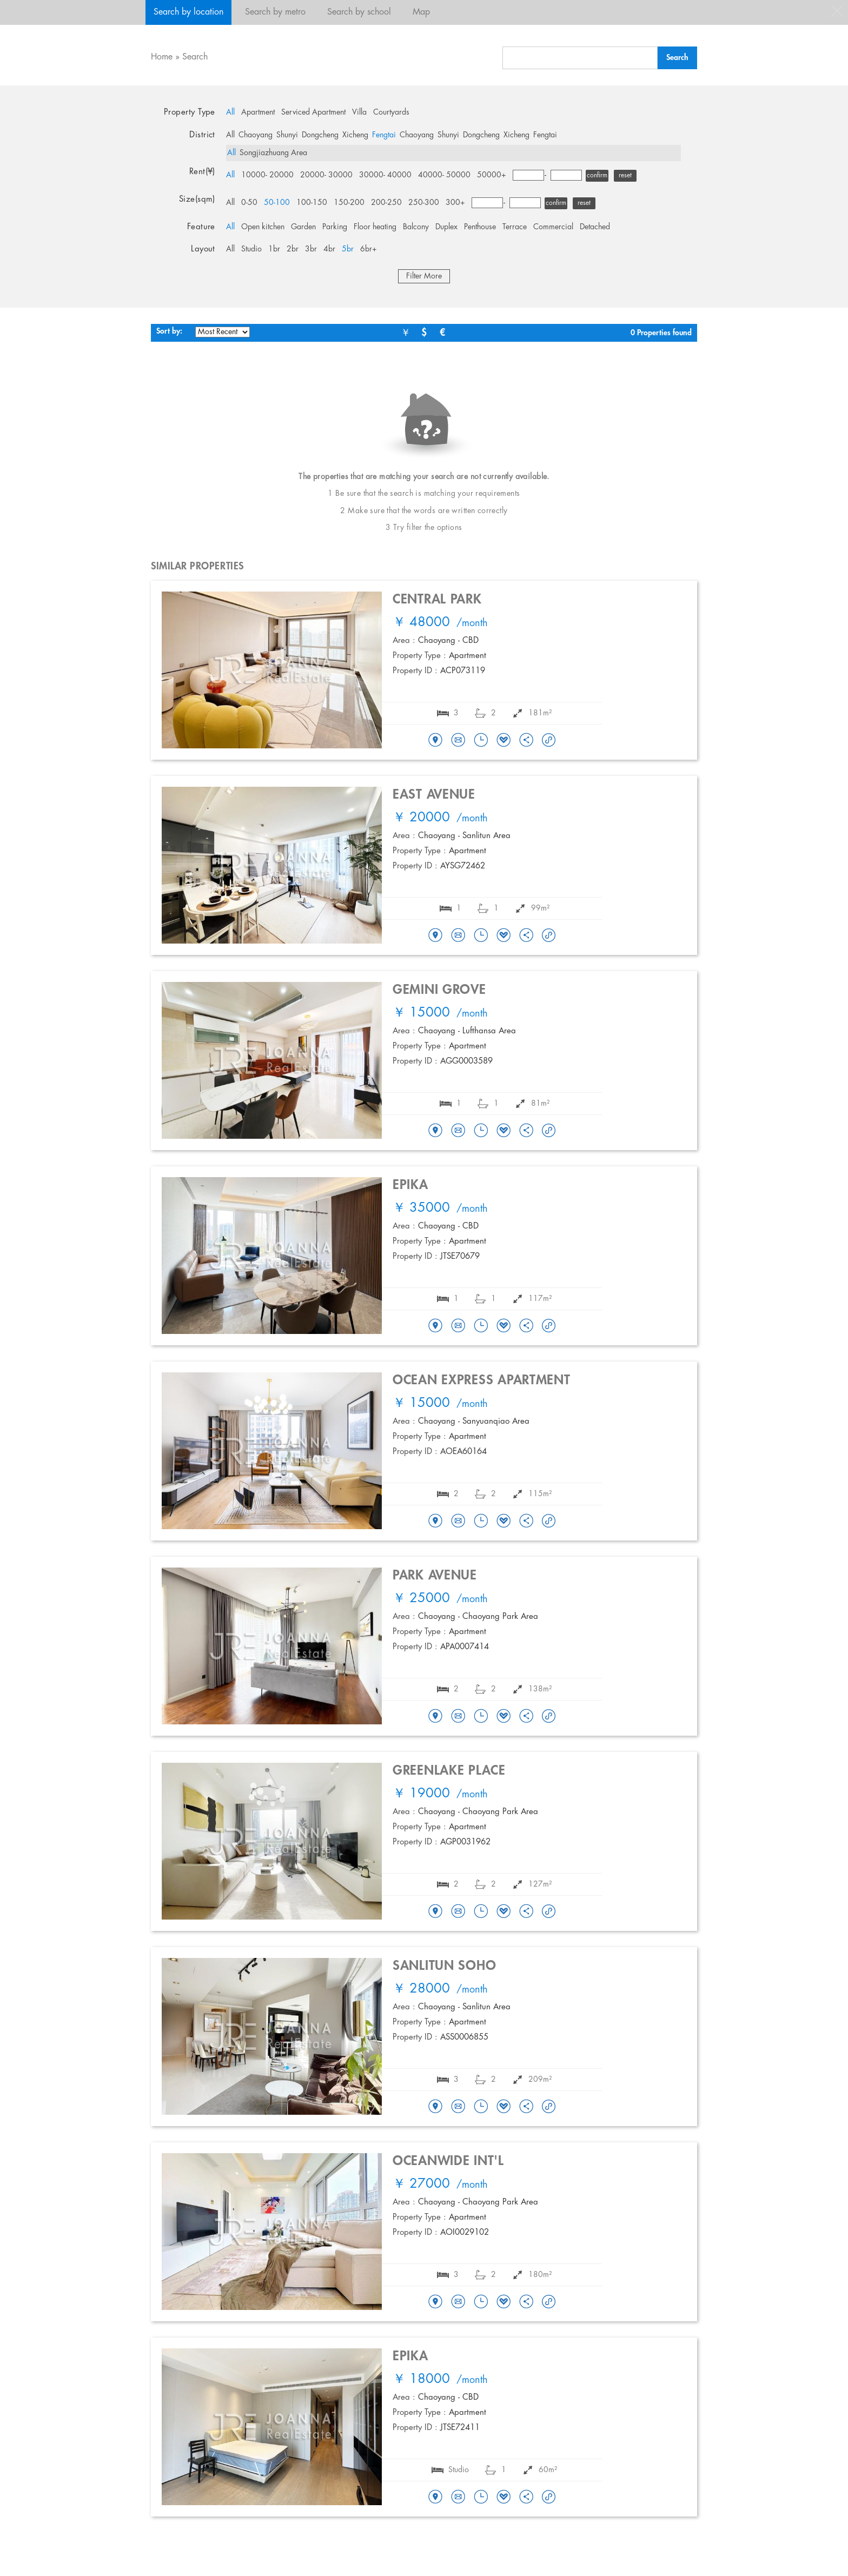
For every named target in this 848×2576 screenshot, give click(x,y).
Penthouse (480, 227)
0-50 (249, 202)
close (837, 11)
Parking (334, 227)
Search (195, 57)
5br (348, 249)
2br (293, 249)
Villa (359, 112)
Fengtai (384, 135)
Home (162, 57)
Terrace (514, 227)
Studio (251, 249)
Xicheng (355, 135)
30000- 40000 (385, 175)
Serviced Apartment (313, 112)
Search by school (359, 12)
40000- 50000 (444, 175)
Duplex (446, 227)
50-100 (277, 202)
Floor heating (375, 227)
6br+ (368, 249)
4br (329, 249)
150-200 (349, 202)
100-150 (311, 202)
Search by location (188, 12)
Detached (595, 227)
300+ (455, 202)
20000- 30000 (326, 175)
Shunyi (287, 135)
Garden (303, 227)
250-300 (423, 202)
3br (311, 249)
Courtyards (391, 112)
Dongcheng (320, 135)
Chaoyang (256, 135)
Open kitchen (262, 227)
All (230, 112)
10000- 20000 (267, 175)
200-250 (386, 202)
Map (421, 12)
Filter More (424, 276)
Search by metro (275, 12)
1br (274, 249)
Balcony (416, 227)
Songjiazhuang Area (273, 153)
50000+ (491, 175)
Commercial (553, 227)
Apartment (258, 112)
